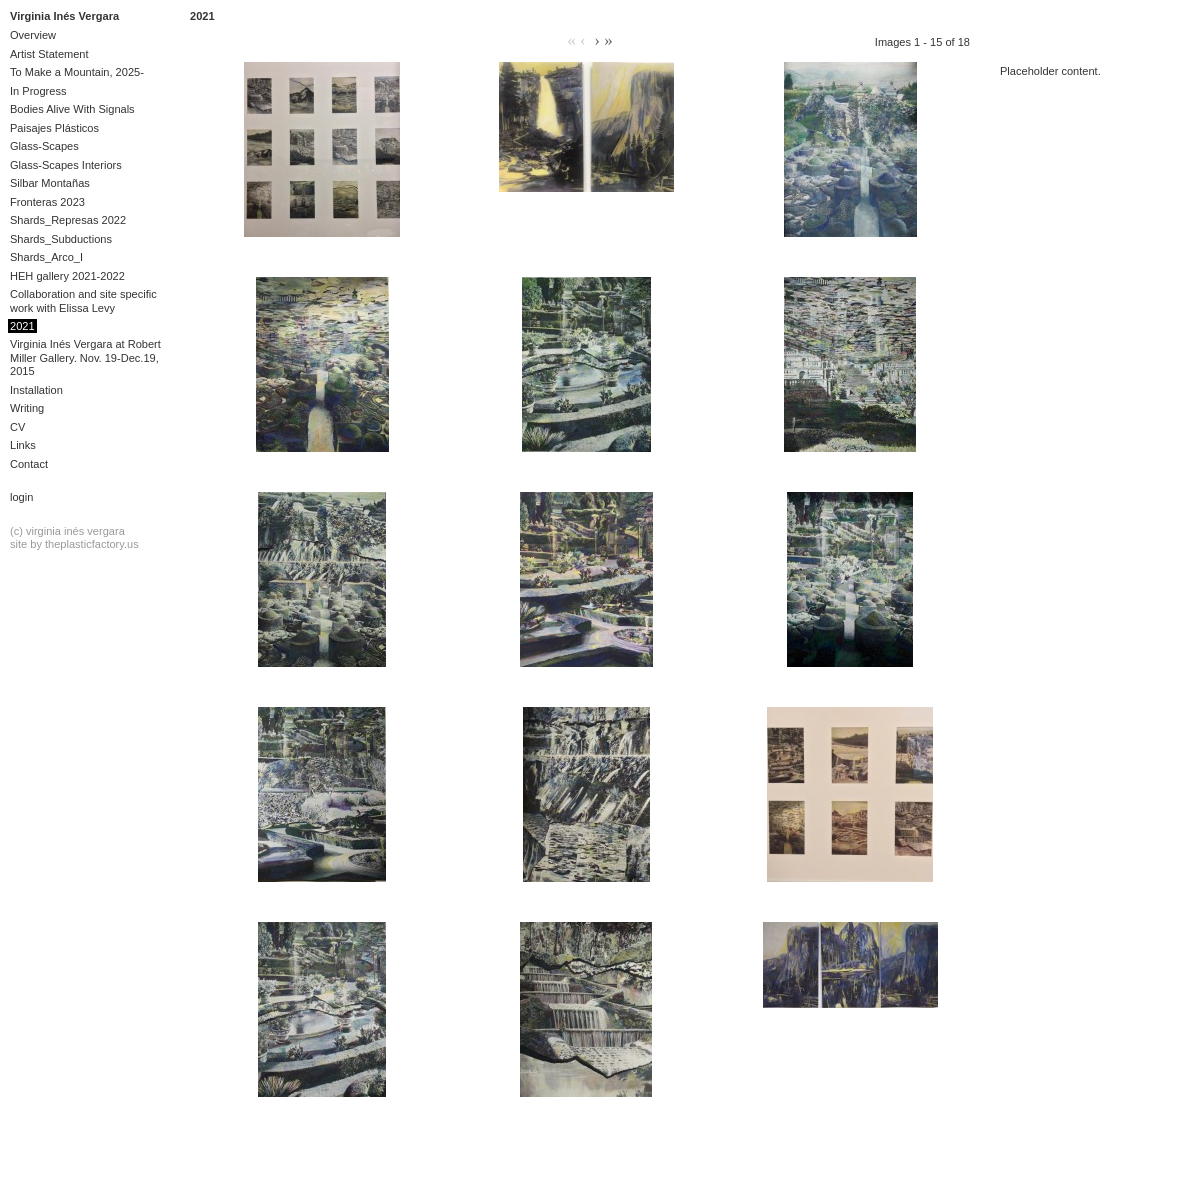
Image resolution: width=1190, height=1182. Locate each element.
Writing (27, 408)
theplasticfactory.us (92, 544)
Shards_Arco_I (46, 257)
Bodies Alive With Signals (72, 109)
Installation (36, 390)
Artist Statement (49, 54)
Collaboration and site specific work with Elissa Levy (83, 300)
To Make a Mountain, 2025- (77, 72)
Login (21, 497)
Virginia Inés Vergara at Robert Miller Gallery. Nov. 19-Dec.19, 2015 (85, 357)
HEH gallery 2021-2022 (67, 276)
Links (23, 445)
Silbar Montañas (50, 183)
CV (17, 427)
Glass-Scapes (44, 146)
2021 (22, 326)
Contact (29, 464)
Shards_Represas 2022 (68, 220)
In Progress (38, 91)
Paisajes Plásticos (54, 128)
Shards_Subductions (61, 239)
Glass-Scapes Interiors (66, 165)
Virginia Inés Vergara (64, 16)
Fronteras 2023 (47, 202)
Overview (33, 35)
